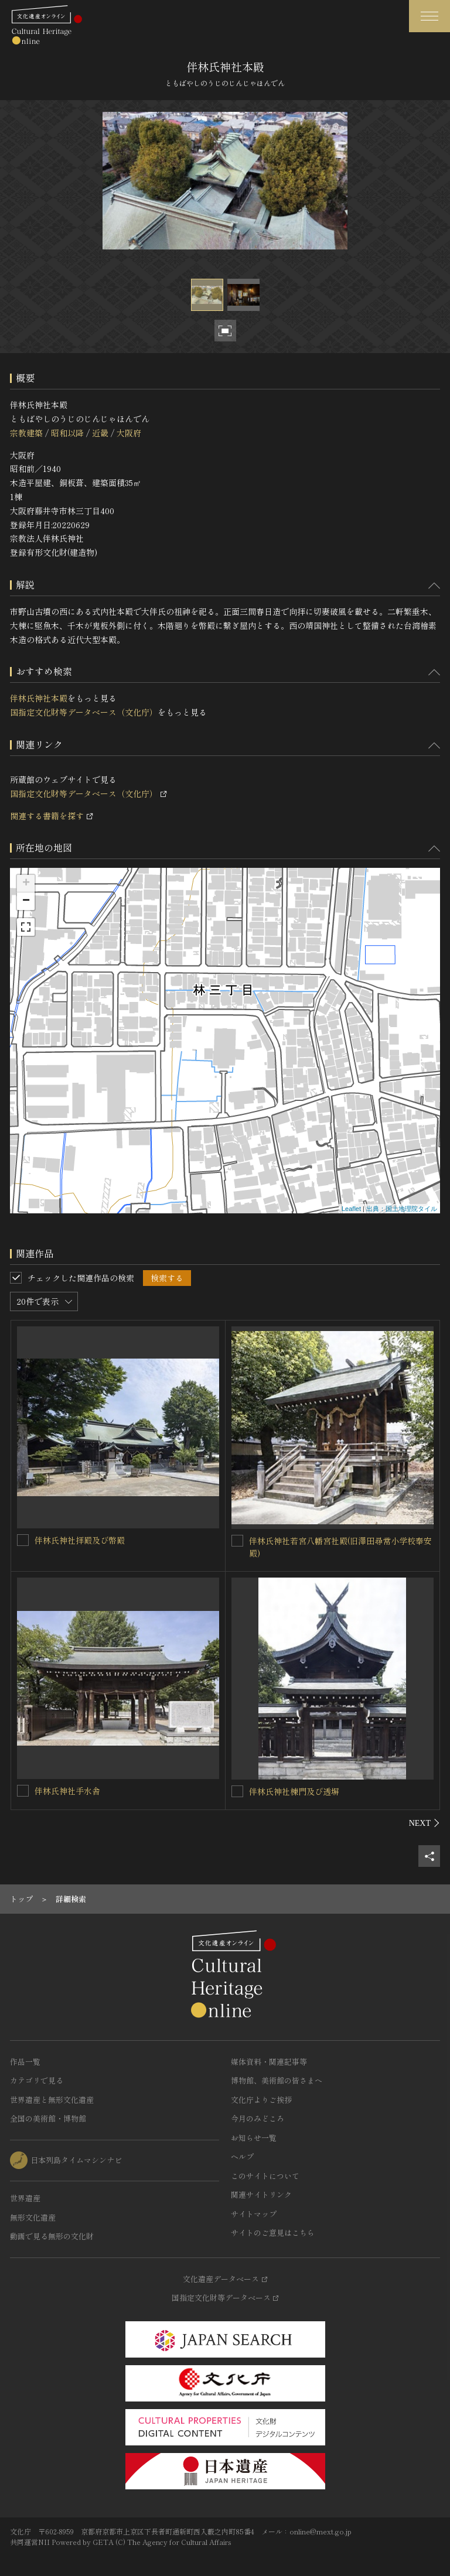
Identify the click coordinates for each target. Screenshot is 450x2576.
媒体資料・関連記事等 (269, 2061)
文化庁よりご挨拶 (261, 2099)
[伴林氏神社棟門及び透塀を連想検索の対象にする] (237, 1791)
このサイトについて (265, 2175)
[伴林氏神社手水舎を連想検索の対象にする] (23, 1791)
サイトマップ (254, 2213)
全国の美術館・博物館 (48, 2118)
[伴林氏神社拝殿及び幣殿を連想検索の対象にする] (23, 1540)
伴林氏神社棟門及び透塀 (294, 1791)
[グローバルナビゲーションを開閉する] (429, 16)
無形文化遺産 (33, 2217)
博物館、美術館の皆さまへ (276, 2080)
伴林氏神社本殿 (38, 698)
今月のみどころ (257, 2118)
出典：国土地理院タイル (401, 1208)
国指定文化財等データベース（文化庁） (84, 712)
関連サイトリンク (261, 2194)
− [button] (26, 901)
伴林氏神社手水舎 (67, 1791)
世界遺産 (25, 2198)
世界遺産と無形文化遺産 (52, 2099)
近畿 (100, 433)
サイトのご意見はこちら (273, 2232)
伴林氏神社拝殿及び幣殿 (80, 1540)
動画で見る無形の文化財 (52, 2236)
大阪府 (129, 433)
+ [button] (26, 883)
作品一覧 (25, 2061)
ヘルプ (242, 2156)
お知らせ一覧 (254, 2137)
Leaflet (351, 1208)
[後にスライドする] (424, 1823)
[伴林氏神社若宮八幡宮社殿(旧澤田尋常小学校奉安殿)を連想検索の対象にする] (237, 1541)
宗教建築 (26, 433)
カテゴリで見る (36, 2080)
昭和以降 (67, 433)
